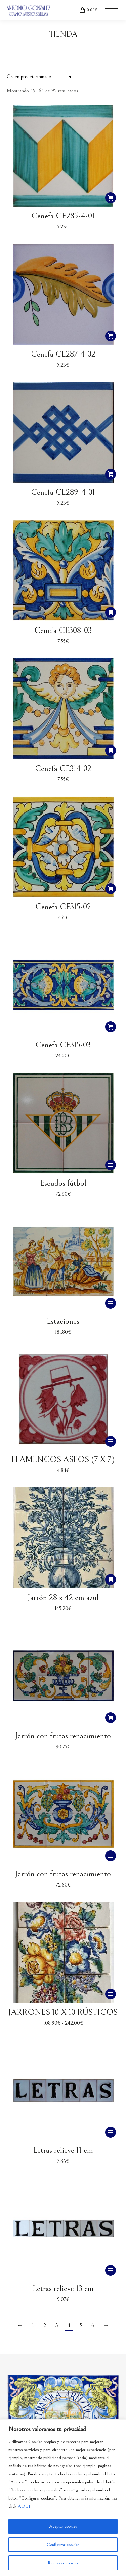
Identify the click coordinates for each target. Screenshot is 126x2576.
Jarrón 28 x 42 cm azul (63, 1597)
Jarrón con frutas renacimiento (63, 1736)
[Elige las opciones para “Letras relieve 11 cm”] (110, 2132)
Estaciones (63, 1321)
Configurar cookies (63, 2544)
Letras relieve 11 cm (63, 2150)
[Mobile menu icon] (111, 10)
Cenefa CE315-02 (63, 907)
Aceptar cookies (63, 2526)
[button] (110, 197)
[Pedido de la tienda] (42, 76)
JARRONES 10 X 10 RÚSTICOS (63, 2012)
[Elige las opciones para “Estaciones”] (110, 1303)
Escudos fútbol (63, 1183)
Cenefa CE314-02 (63, 768)
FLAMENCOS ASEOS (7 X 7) (63, 1459)
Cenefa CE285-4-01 (63, 216)
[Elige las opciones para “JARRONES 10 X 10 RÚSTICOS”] (110, 1994)
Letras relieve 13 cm (63, 2288)
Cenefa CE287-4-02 (63, 354)
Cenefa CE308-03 (63, 630)
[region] (63, 2497)
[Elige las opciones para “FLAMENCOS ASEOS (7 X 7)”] (110, 1441)
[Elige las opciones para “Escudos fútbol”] (110, 1165)
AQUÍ (24, 2506)
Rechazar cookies (63, 2563)
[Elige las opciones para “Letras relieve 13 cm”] (110, 2270)
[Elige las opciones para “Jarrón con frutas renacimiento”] (110, 1855)
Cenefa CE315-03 (63, 1045)
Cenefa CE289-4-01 (63, 492)
